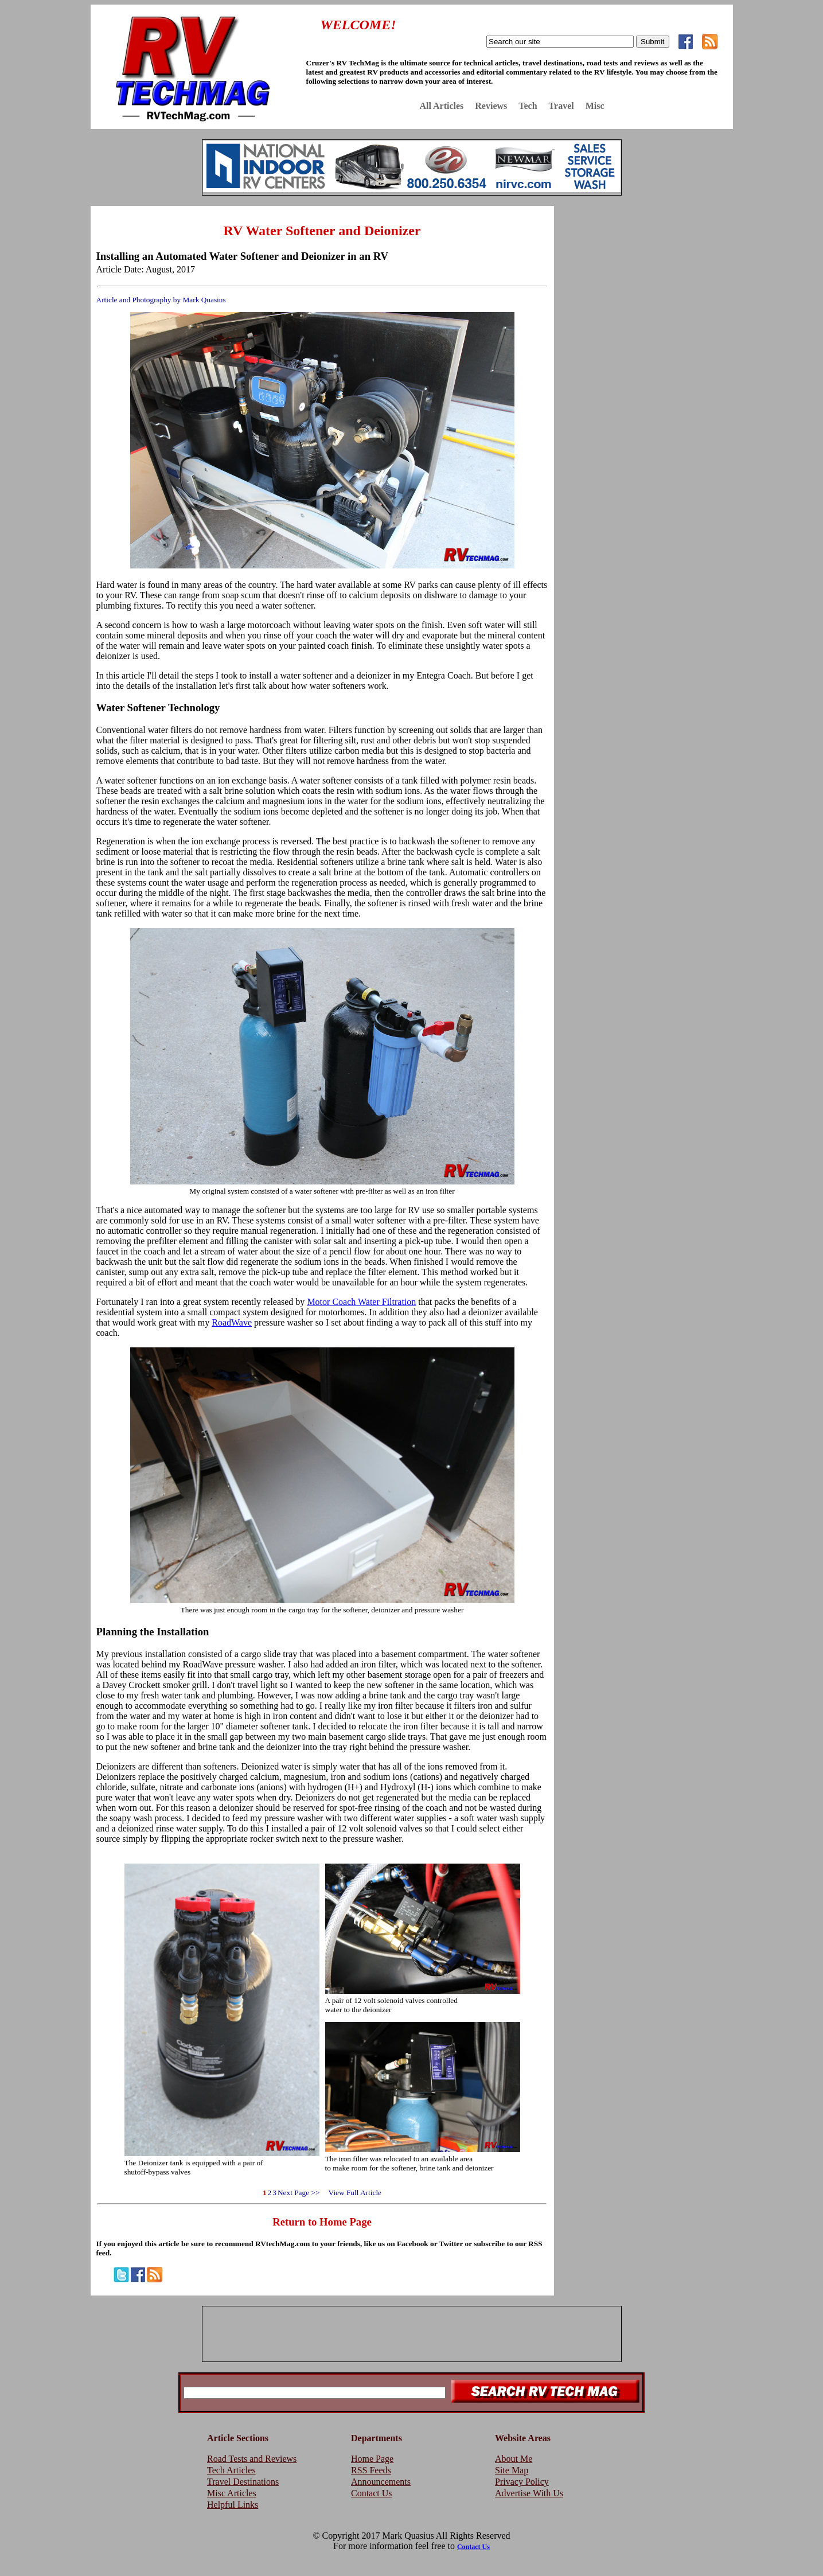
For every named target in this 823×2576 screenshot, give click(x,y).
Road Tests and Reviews (252, 2459)
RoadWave (232, 1322)
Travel (561, 106)
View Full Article (351, 2192)
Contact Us (371, 2493)
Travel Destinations (243, 2482)
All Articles (441, 106)
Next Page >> (299, 2192)
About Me (513, 2459)
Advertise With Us (529, 2493)
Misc (595, 106)
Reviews (491, 106)
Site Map (511, 2470)
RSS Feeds (371, 2470)
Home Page (372, 2459)
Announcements (381, 2482)
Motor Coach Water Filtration (361, 1302)
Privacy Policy (522, 2482)
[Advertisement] (646, 288)
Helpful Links (232, 2504)
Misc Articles (231, 2493)
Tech (527, 106)
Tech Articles (231, 2470)
